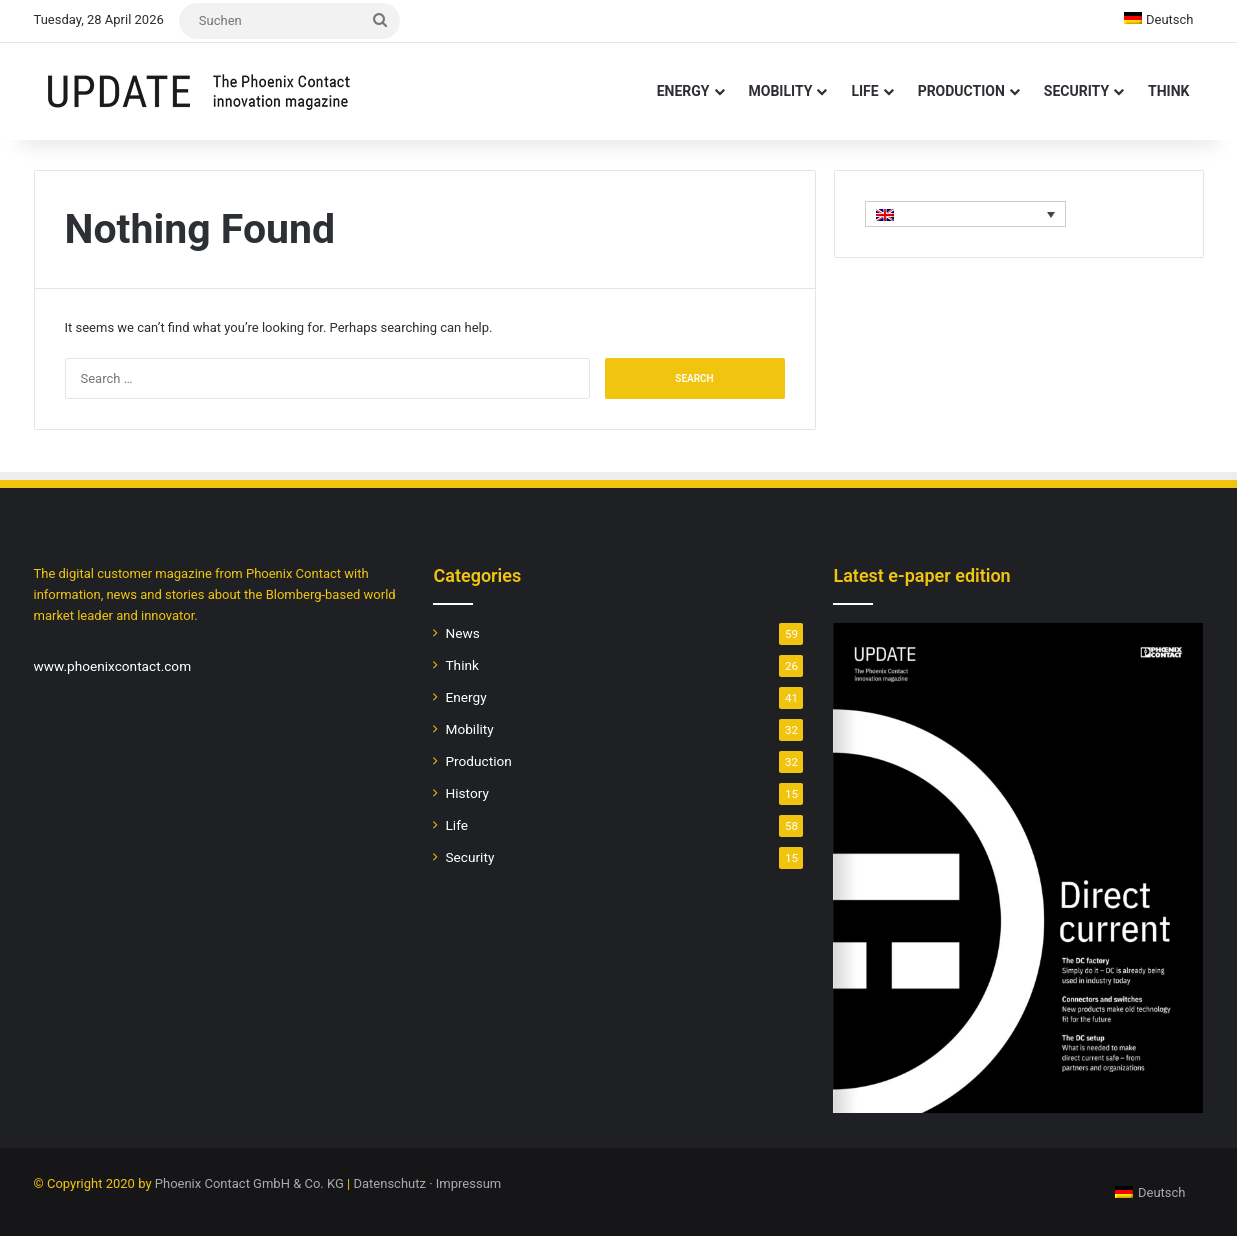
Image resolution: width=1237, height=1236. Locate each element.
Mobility (781, 91)
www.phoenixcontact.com (113, 666)
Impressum (468, 1183)
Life (864, 91)
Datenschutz (389, 1183)
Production (961, 91)
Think (1168, 91)
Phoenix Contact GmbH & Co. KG (249, 1183)
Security (1076, 91)
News (462, 633)
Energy (683, 91)
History (466, 793)
